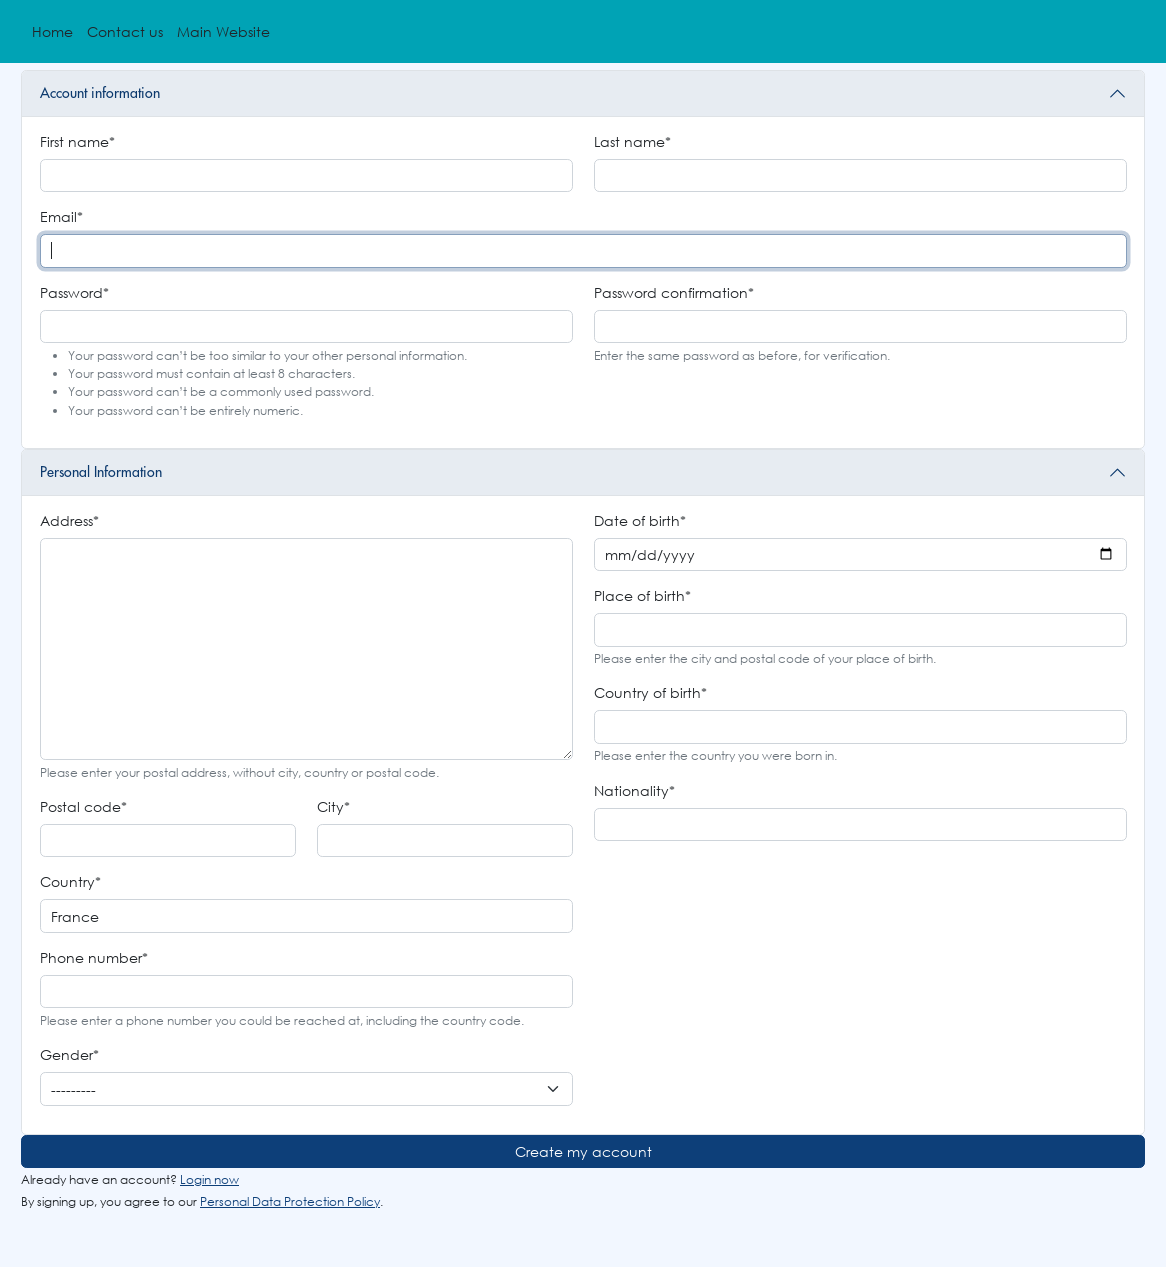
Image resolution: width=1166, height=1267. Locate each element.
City (333, 806)
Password (74, 292)
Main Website (223, 31)
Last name (632, 141)
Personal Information (101, 472)
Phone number (94, 957)
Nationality (634, 790)
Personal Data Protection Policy (290, 1201)
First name (77, 141)
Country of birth (650, 692)
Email (61, 216)
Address (69, 520)
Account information (100, 93)
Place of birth (642, 595)
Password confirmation (674, 292)
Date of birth (640, 520)
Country (70, 881)
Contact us (125, 31)
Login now (209, 1179)
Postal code (83, 806)
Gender (69, 1054)
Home (52, 31)
